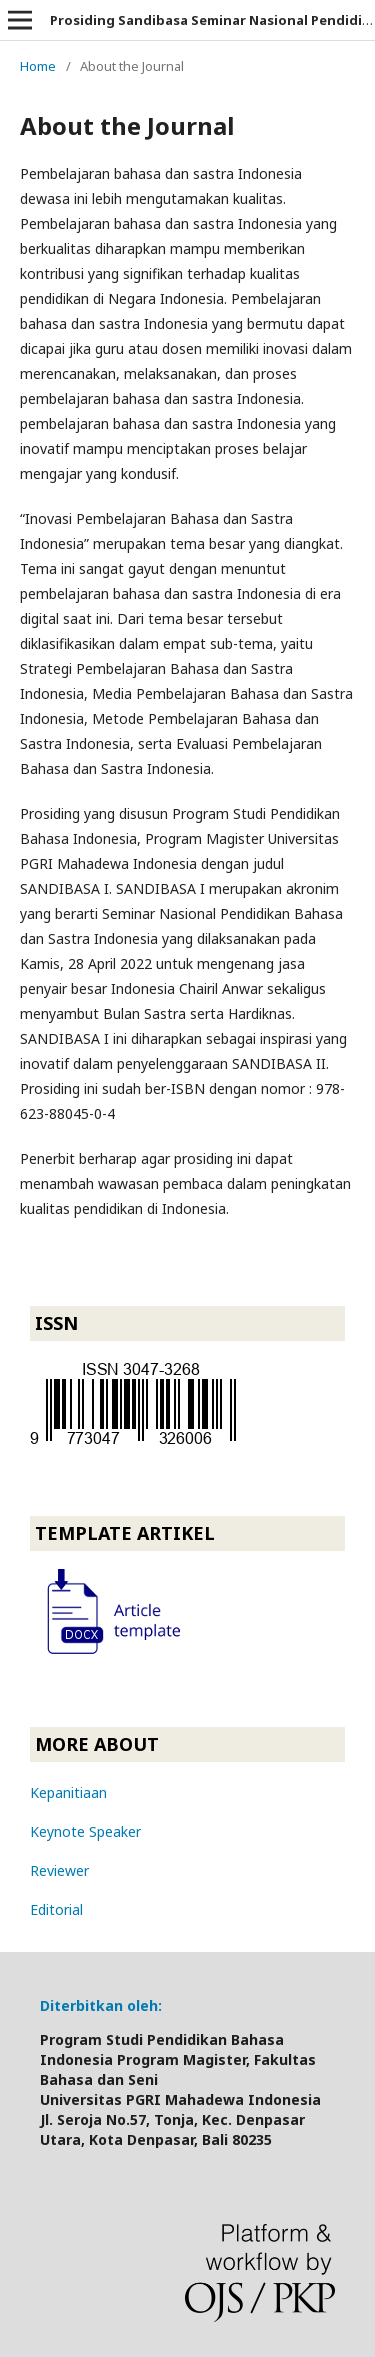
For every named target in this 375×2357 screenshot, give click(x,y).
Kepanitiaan (68, 1792)
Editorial (56, 1909)
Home (38, 66)
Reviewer (59, 1870)
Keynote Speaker (85, 1831)
